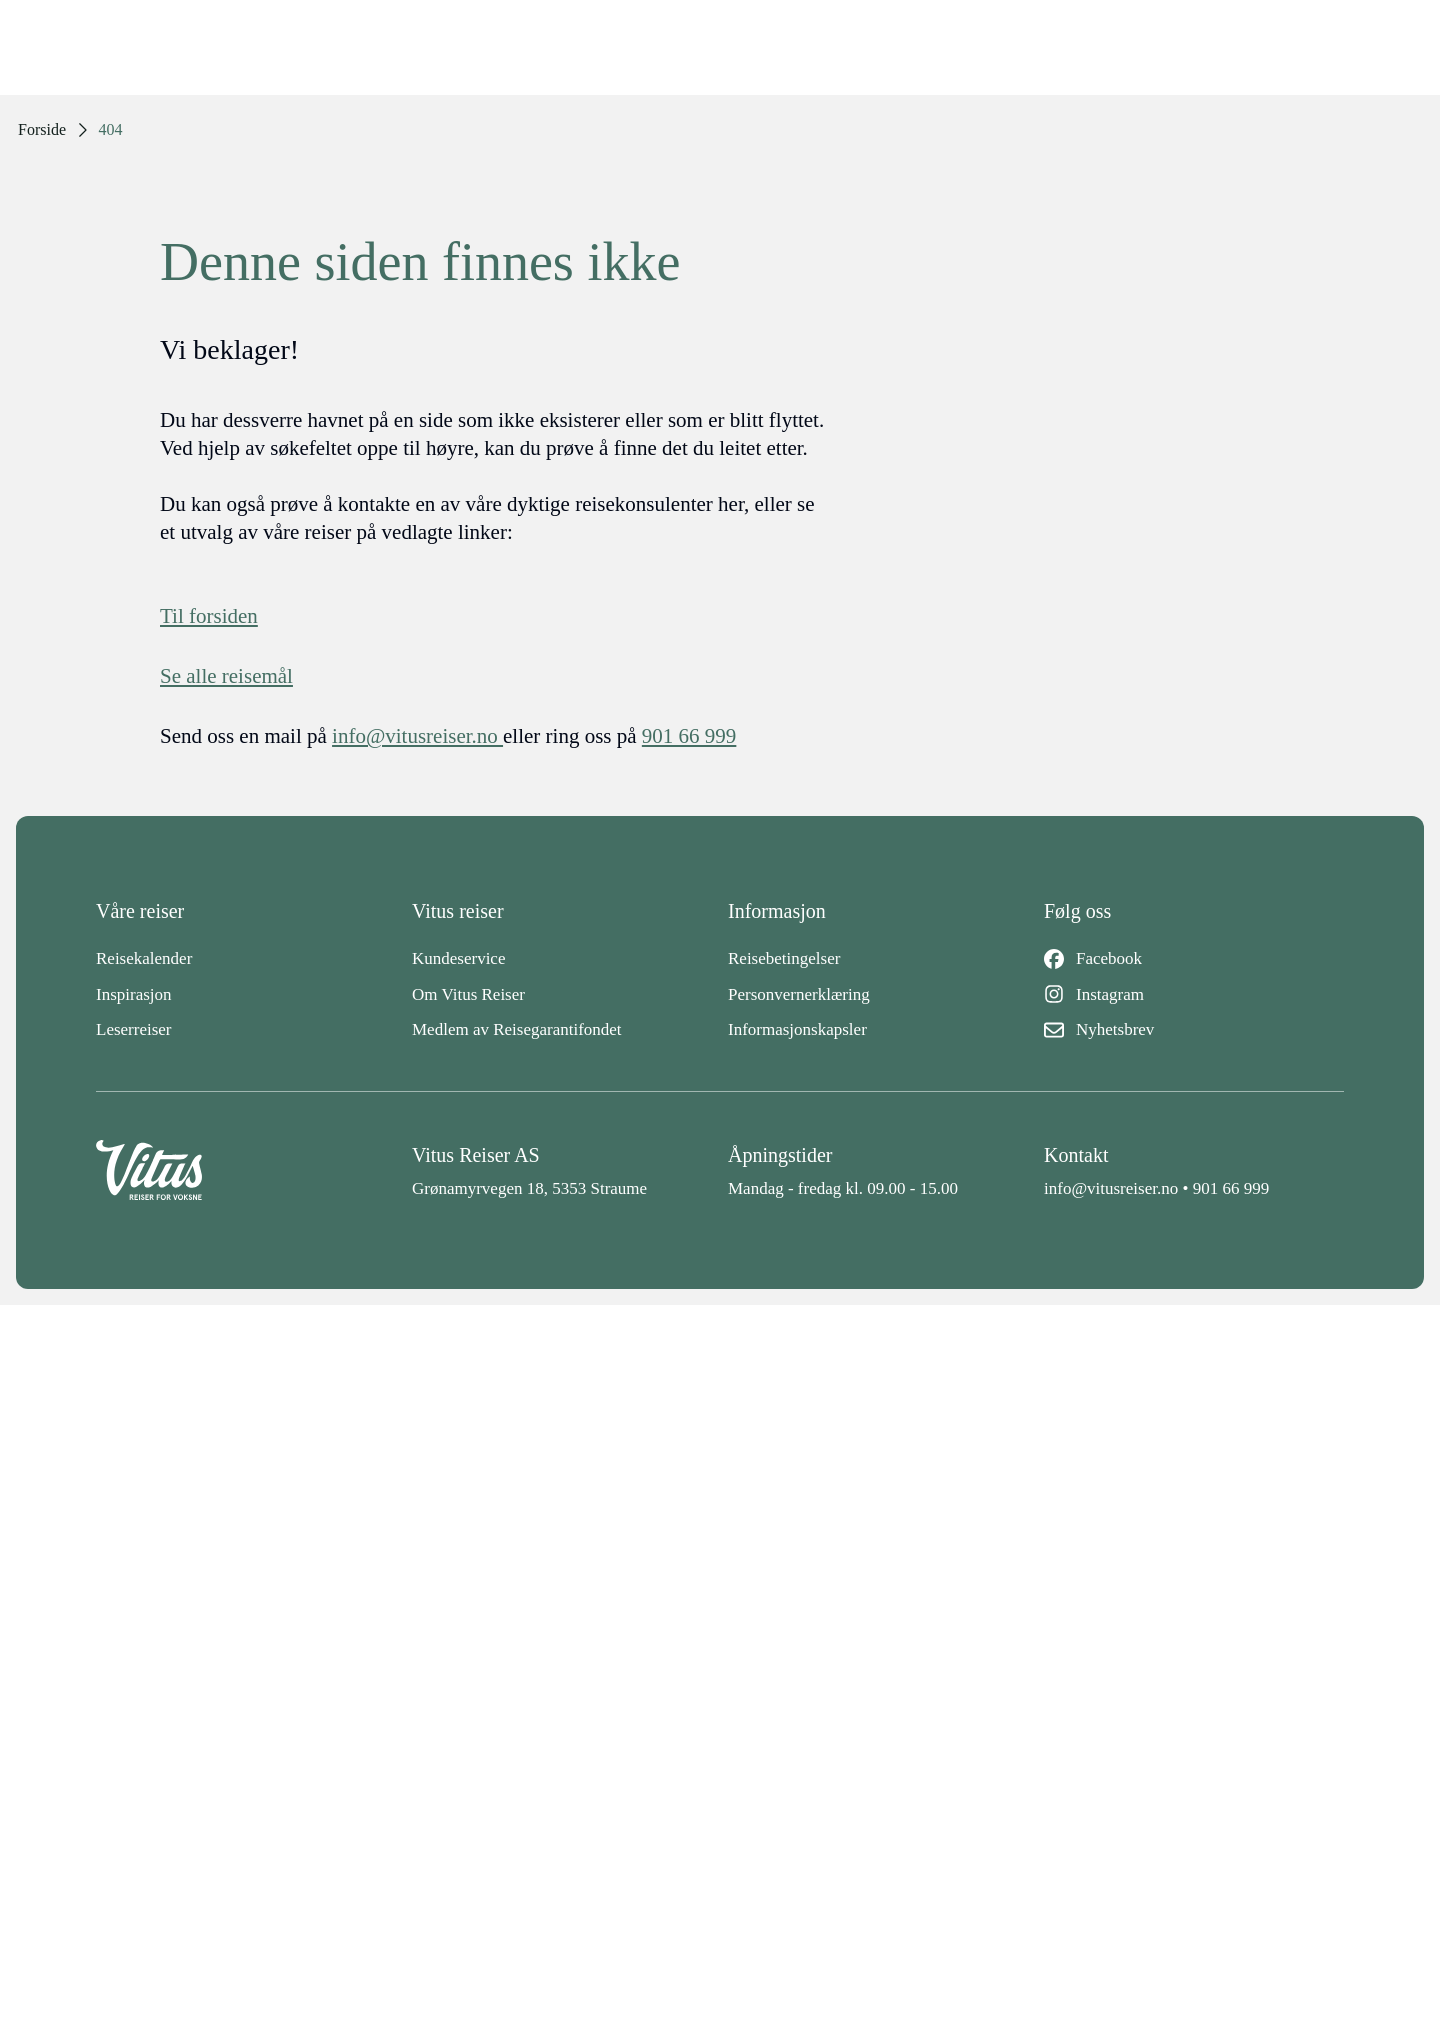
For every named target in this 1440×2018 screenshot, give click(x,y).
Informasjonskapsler (797, 1029)
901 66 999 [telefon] (689, 736)
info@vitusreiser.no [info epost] (417, 736)
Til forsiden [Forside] (209, 616)
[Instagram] (1194, 995)
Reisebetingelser (784, 958)
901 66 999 (1231, 1188)
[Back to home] (246, 1171)
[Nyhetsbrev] (1194, 1030)
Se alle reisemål (226, 676)
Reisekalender (144, 958)
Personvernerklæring (799, 994)
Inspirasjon (134, 994)
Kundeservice (458, 958)
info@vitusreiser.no (1111, 1188)
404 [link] (111, 129)
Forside (42, 129)
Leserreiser (134, 1029)
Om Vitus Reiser (468, 994)
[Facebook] (1194, 959)
